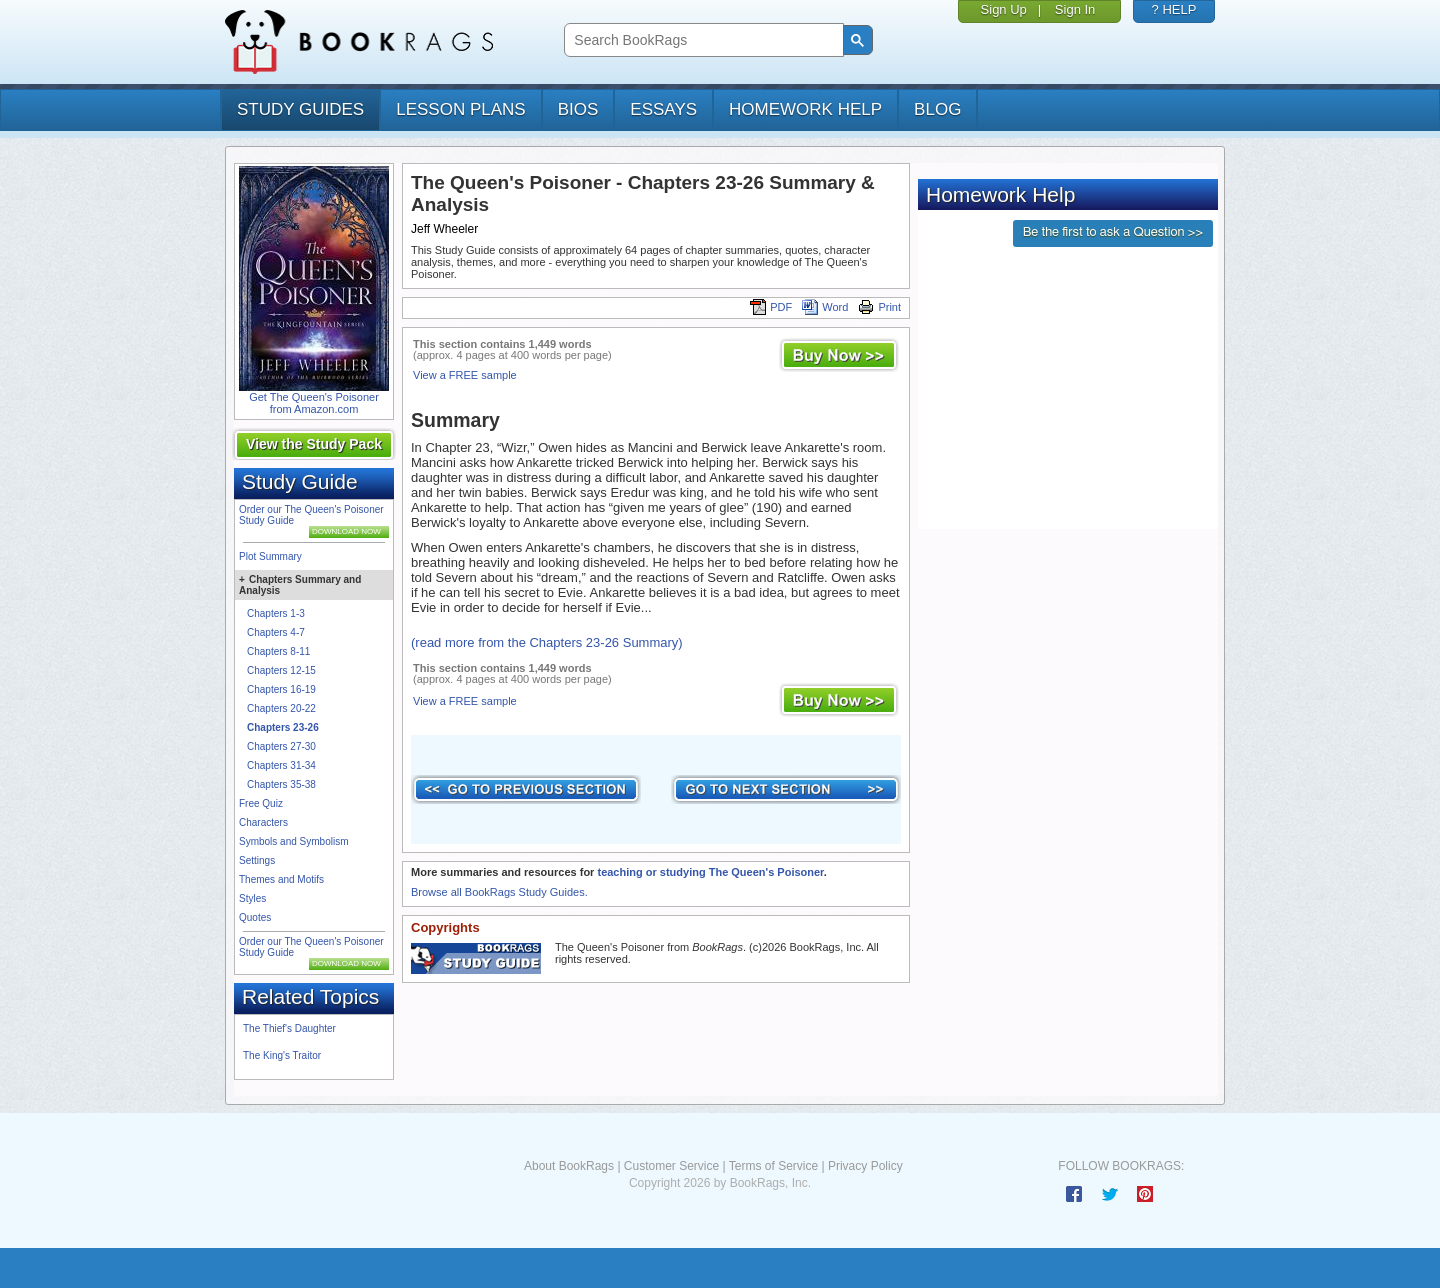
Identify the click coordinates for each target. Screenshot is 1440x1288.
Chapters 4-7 (276, 632)
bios (578, 109)
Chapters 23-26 (283, 727)
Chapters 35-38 (281, 784)
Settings (257, 860)
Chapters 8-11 (278, 651)
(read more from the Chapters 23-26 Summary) (547, 642)
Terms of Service (773, 1166)
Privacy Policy (865, 1166)
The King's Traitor (282, 1055)
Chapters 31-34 (281, 765)
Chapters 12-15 (281, 670)
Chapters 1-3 (276, 613)
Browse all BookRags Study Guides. (499, 892)
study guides (300, 109)
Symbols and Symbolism (293, 841)
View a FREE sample (465, 375)
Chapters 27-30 (281, 746)
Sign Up (1004, 9)
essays (663, 109)
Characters (263, 822)
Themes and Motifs (281, 879)
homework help (805, 109)
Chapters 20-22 (281, 708)
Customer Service (671, 1166)
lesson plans (460, 109)
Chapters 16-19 (281, 689)
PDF (771, 307)
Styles (252, 898)
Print (879, 307)
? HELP (1174, 9)
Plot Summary (270, 556)
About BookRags (569, 1166)
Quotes (255, 917)
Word (825, 307)
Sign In (1075, 9)
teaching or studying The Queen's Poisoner (710, 872)
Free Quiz (261, 803)
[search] (701, 40)
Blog (937, 109)
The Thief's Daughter (289, 1028)
